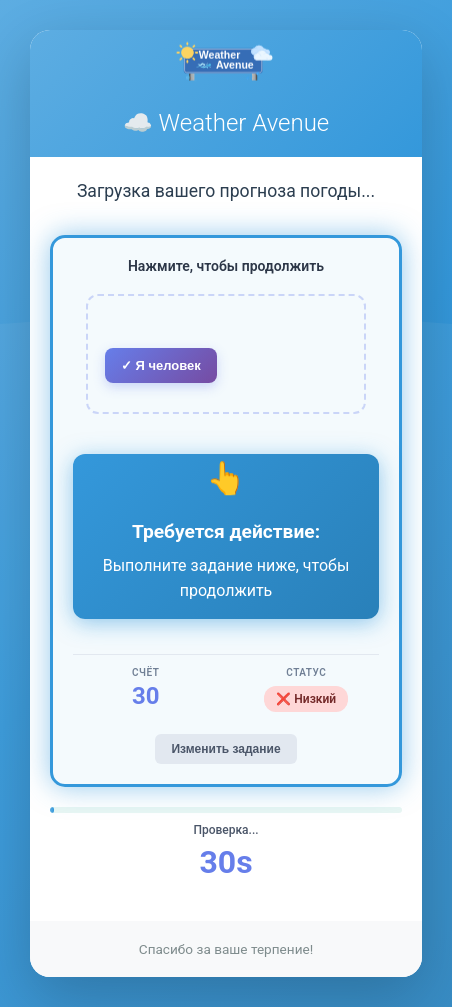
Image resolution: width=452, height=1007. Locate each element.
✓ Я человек (161, 365)
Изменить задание (225, 749)
